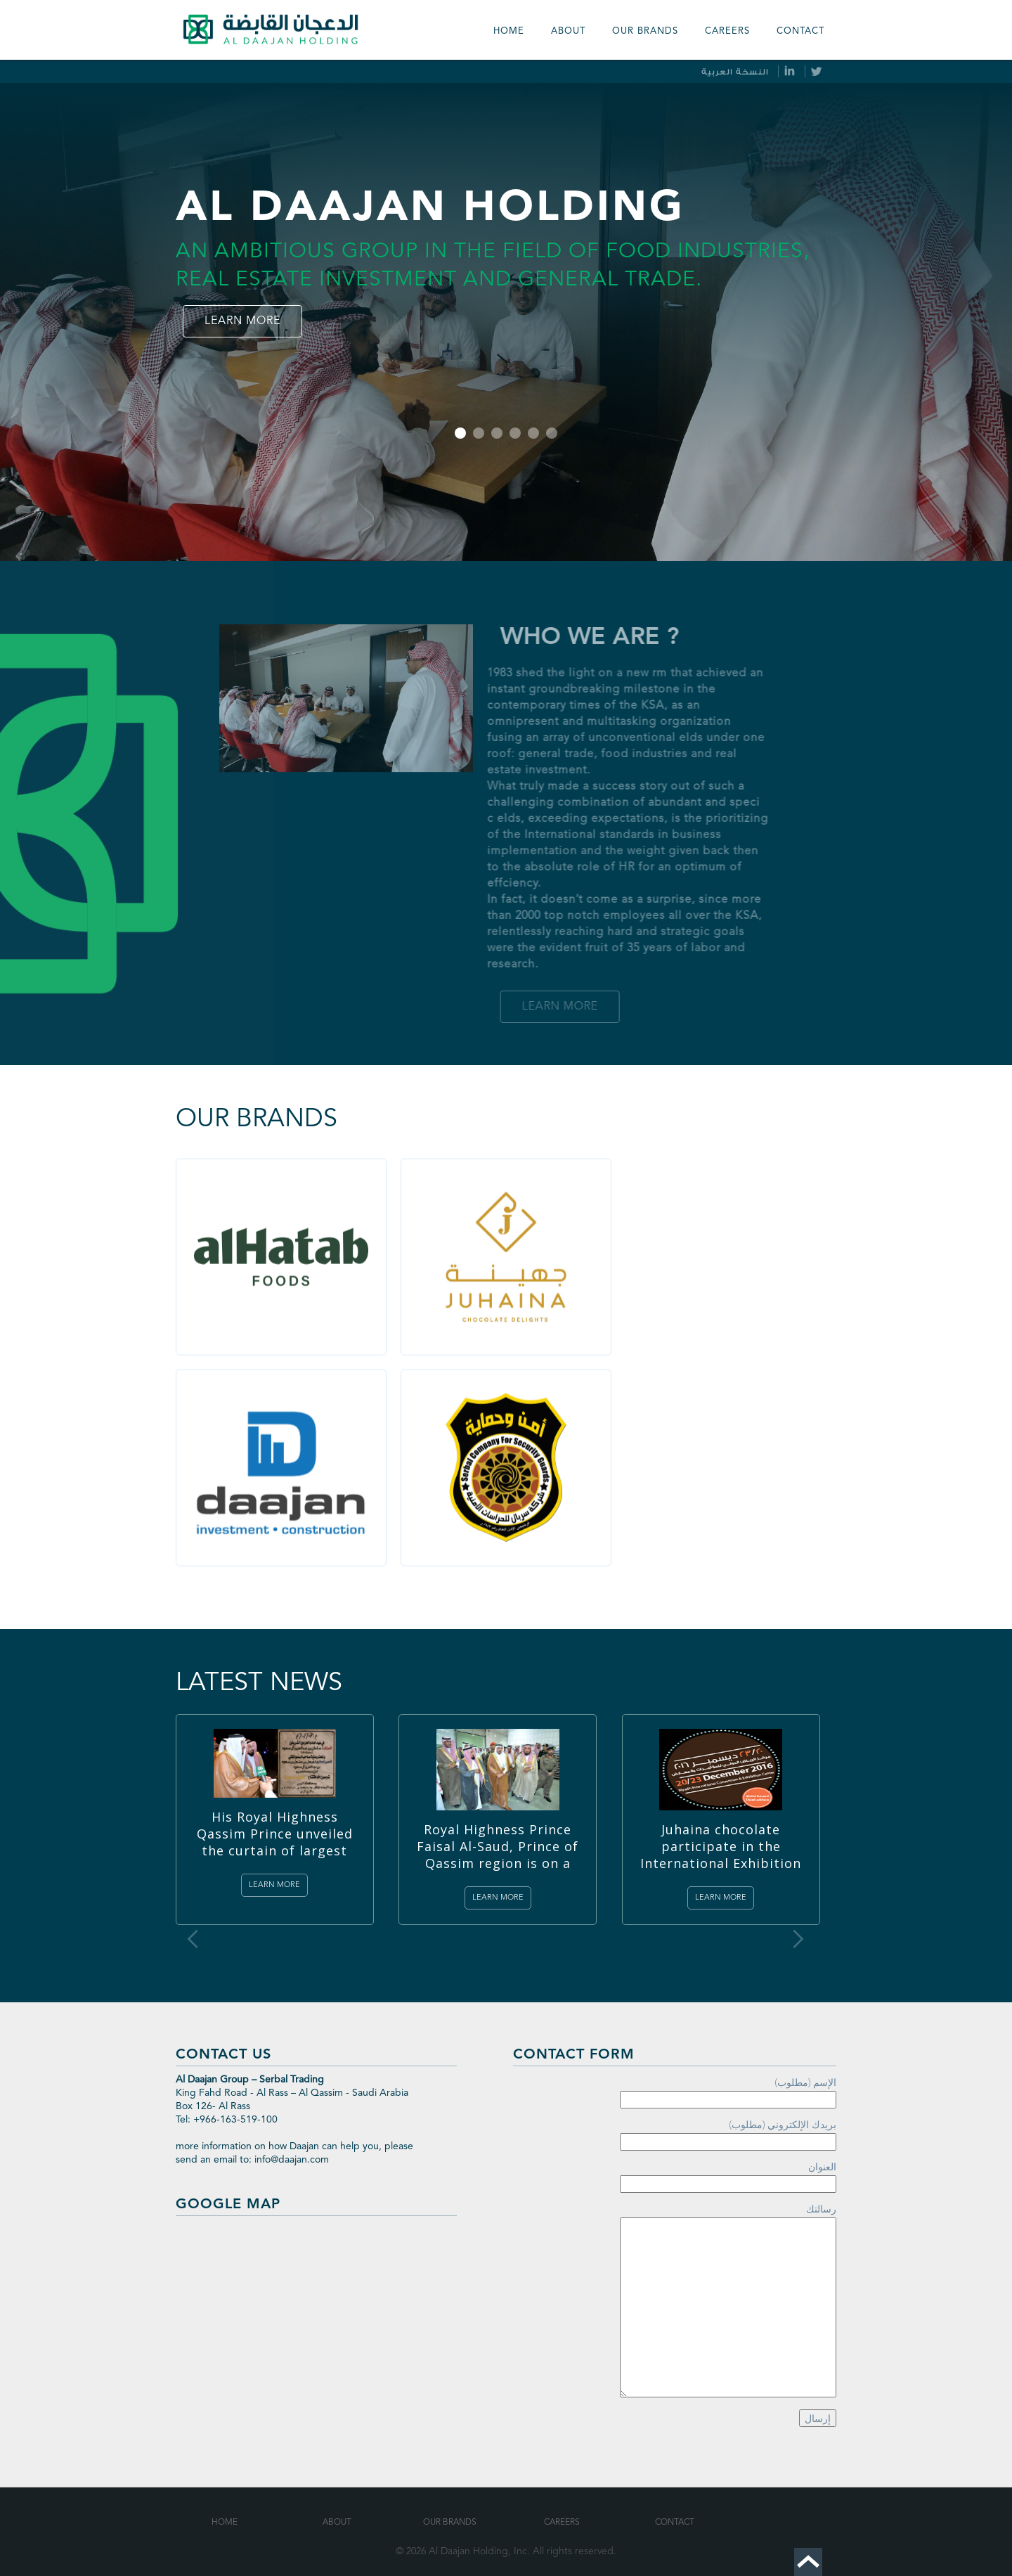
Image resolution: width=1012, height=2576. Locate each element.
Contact (800, 31)
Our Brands (449, 2522)
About (568, 31)
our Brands (645, 31)
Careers (727, 31)
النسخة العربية (735, 72)
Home (508, 31)
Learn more (242, 321)
